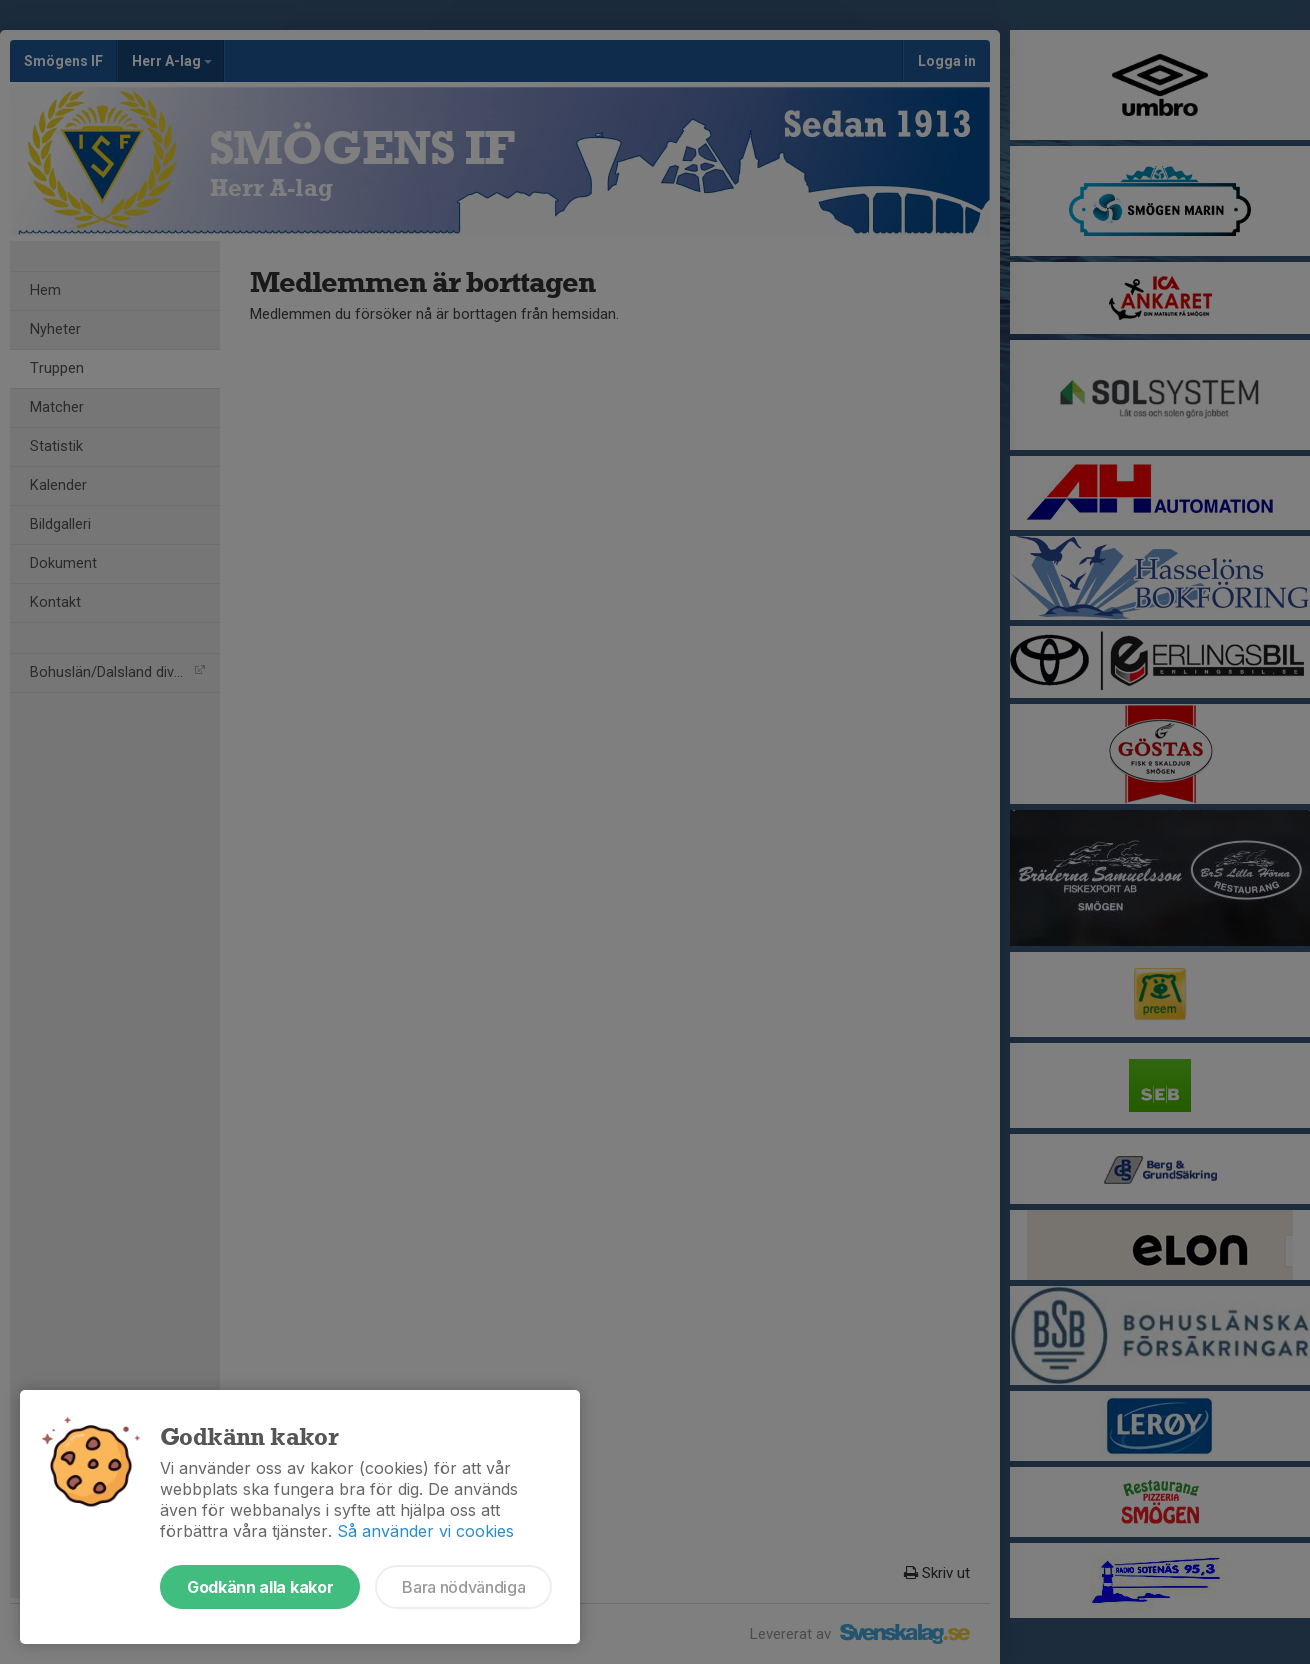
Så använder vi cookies (425, 1531)
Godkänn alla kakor (260, 1587)
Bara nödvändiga (463, 1587)
